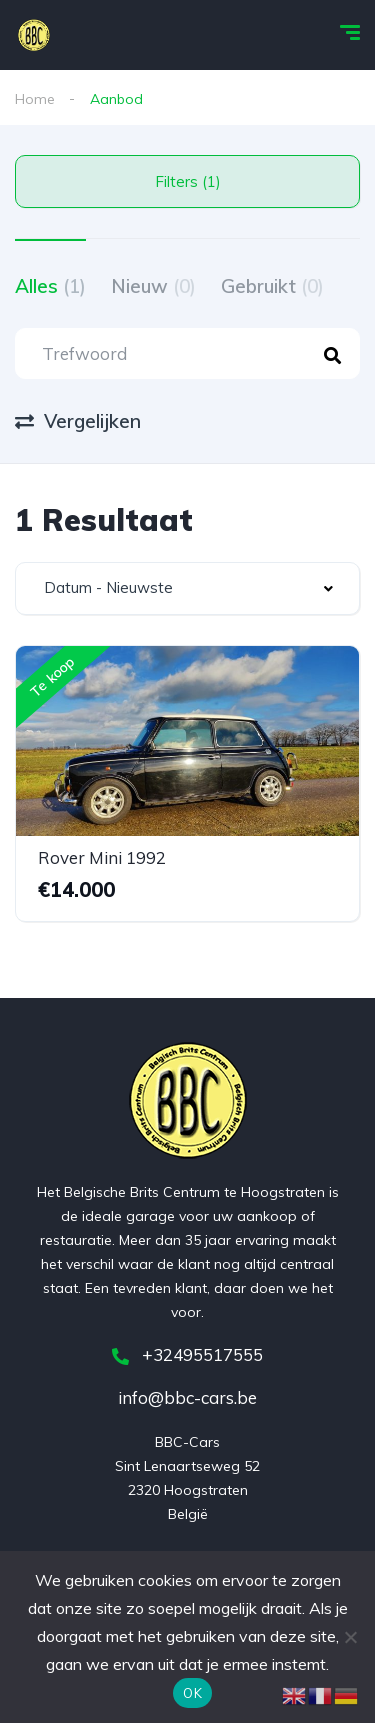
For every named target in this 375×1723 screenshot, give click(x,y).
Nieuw (153, 286)
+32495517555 (187, 1354)
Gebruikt (272, 286)
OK (192, 1693)
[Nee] (350, 1637)
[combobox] (187, 588)
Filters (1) (188, 181)
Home (35, 99)
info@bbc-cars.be (187, 1397)
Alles (50, 286)
